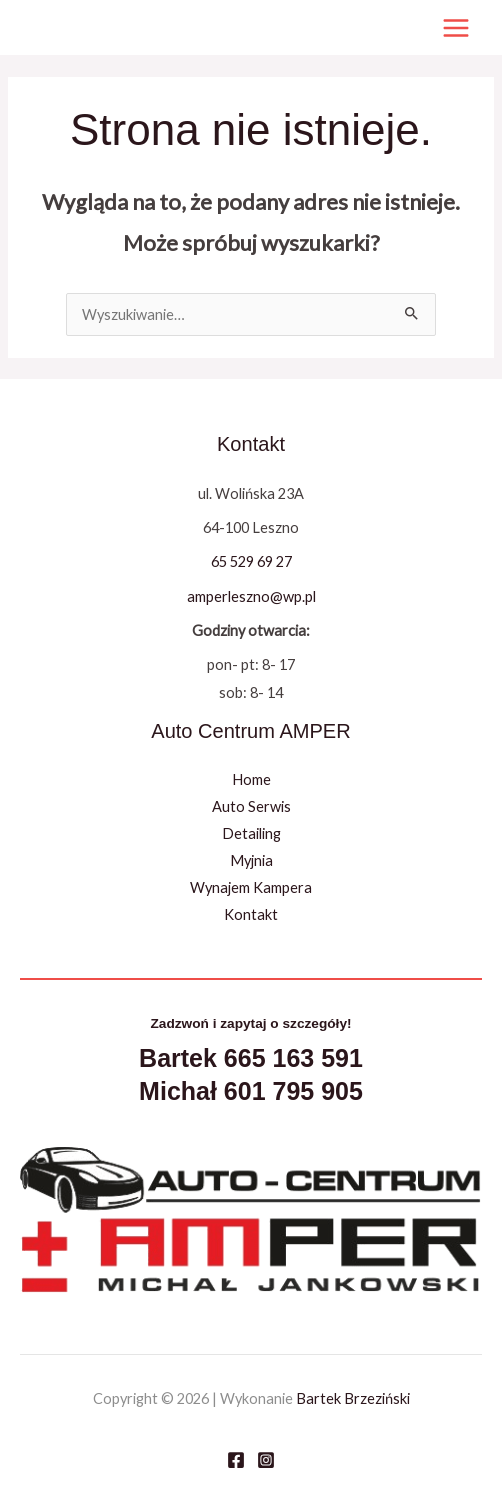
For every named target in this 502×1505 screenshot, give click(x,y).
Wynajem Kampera (251, 887)
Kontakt (251, 914)
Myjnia (251, 860)
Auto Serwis (251, 806)
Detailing (251, 833)
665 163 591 (293, 1058)
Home (251, 779)
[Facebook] (236, 1460)
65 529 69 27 (251, 561)
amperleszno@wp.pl (251, 596)
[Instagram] (266, 1460)
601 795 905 (293, 1091)
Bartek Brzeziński (353, 1398)
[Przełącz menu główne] (456, 28)
